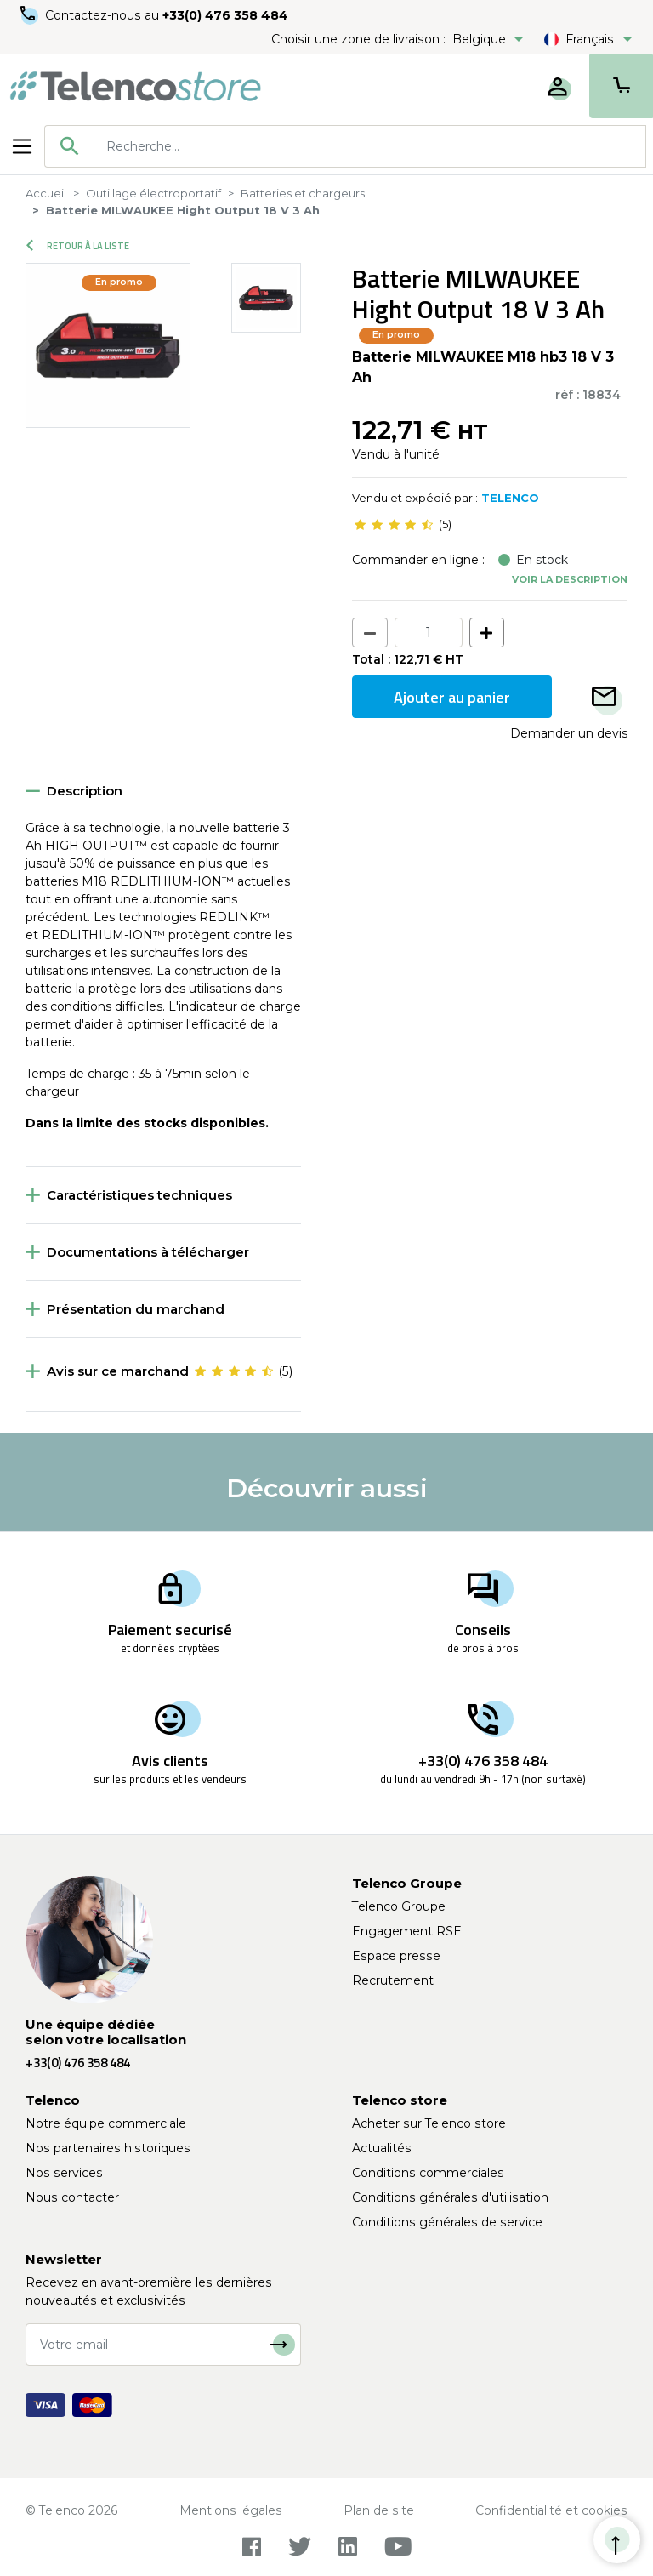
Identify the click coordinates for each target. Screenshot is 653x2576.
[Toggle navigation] (22, 146)
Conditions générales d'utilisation (450, 2197)
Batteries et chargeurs (303, 193)
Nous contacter (72, 2197)
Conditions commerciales (428, 2172)
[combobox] (345, 146)
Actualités (382, 2148)
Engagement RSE (407, 1931)
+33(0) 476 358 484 (225, 15)
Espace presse (396, 1955)
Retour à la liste (77, 246)
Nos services (64, 2172)
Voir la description (569, 579)
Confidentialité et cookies (551, 2510)
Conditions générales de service (447, 2222)
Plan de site (379, 2510)
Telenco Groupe (399, 1906)
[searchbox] (370, 146)
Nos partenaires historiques (108, 2148)
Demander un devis (568, 733)
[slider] (393, 525)
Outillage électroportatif (153, 193)
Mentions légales (230, 2510)
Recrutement (393, 1980)
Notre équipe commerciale (106, 2123)
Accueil (46, 193)
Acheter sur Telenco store (429, 2123)
